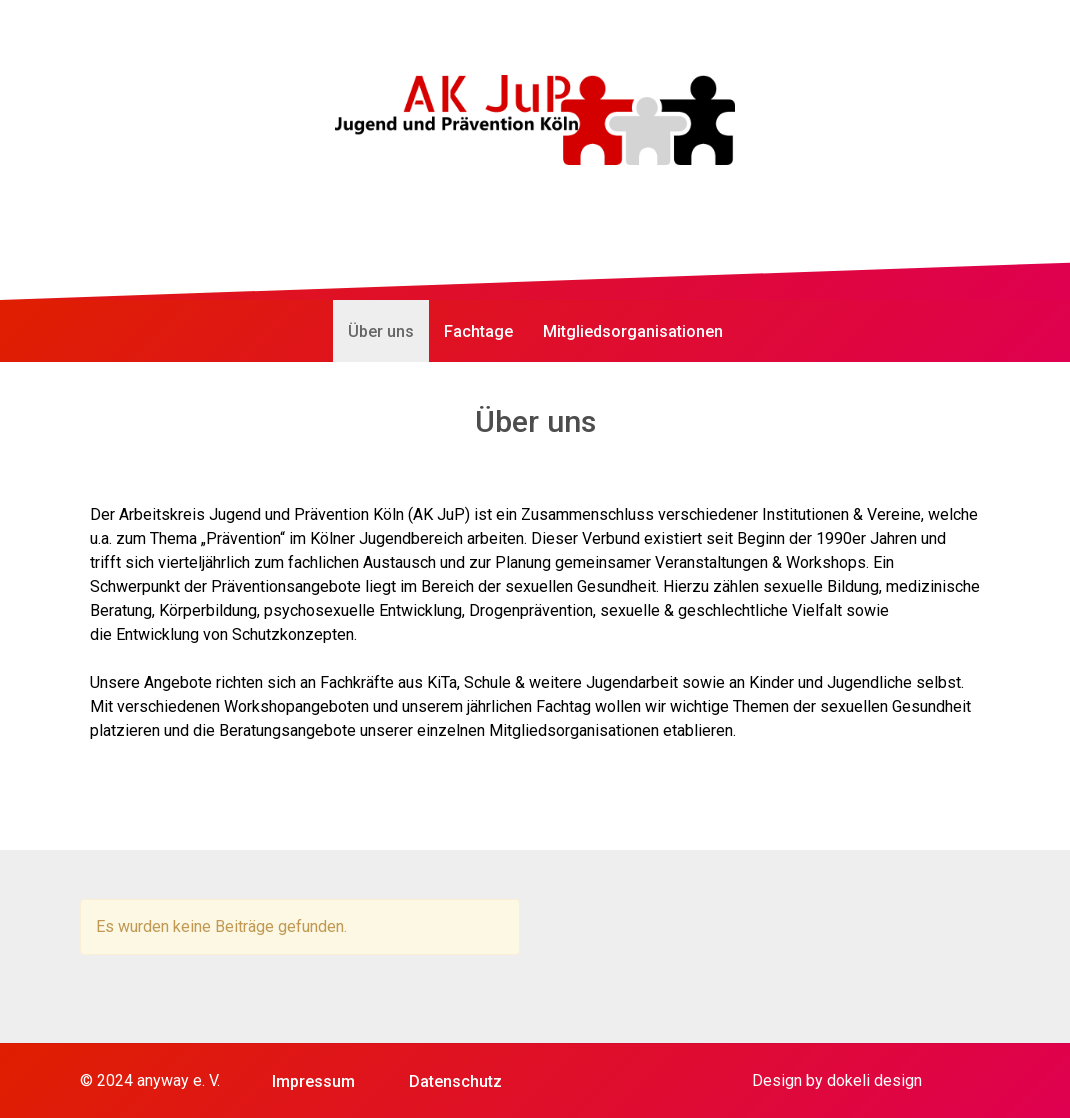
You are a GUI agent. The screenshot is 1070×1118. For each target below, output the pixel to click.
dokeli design (874, 1080)
